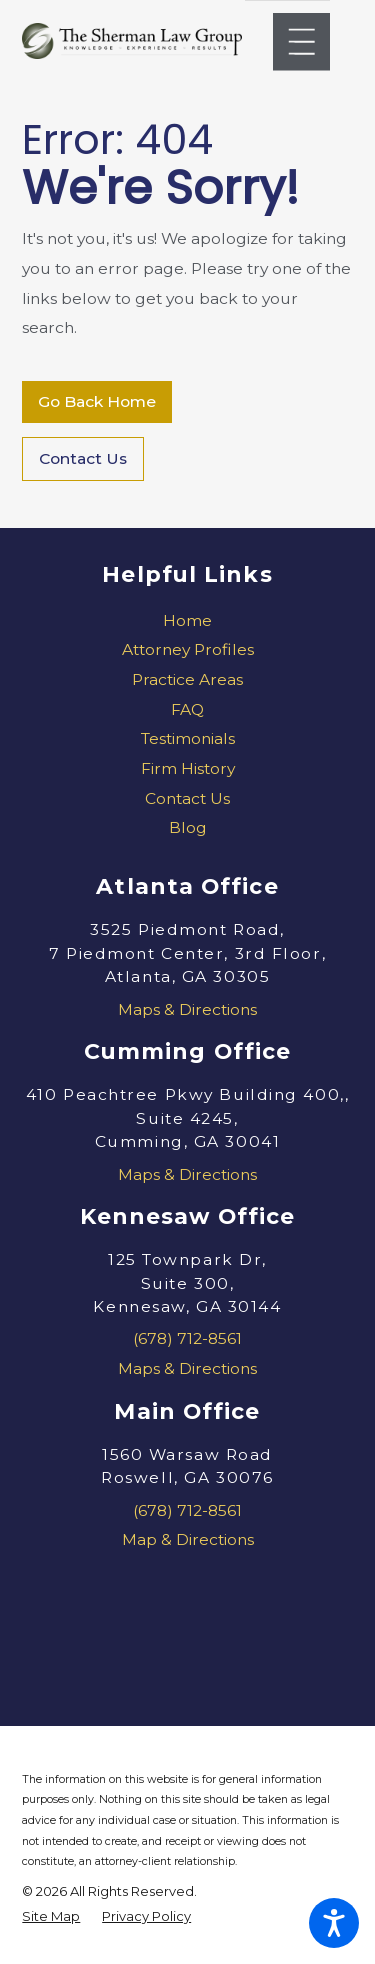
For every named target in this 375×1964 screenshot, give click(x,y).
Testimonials (188, 738)
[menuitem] (187, 621)
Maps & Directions (187, 1009)
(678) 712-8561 (187, 1338)
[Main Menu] (301, 41)
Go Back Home (97, 401)
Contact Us (83, 458)
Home (187, 620)
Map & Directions (188, 1539)
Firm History (188, 768)
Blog (188, 827)
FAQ (187, 709)
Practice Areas (187, 679)
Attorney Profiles (188, 649)
